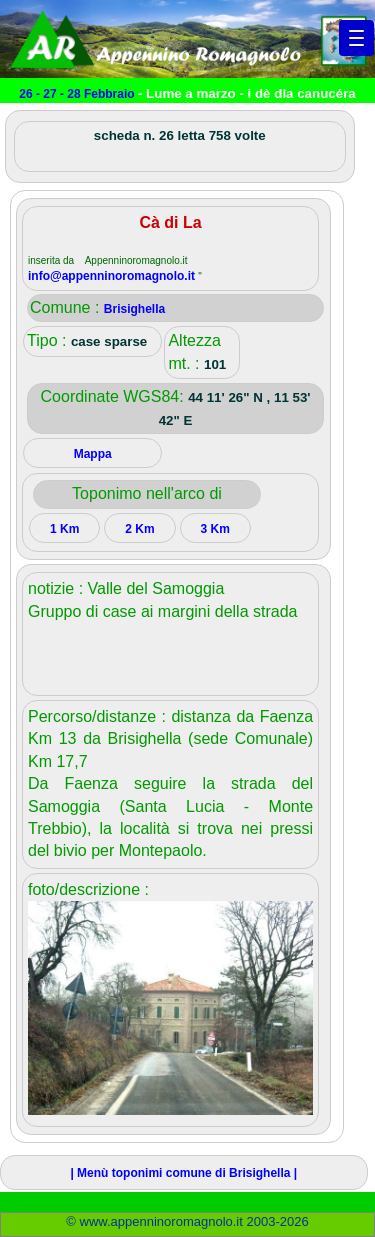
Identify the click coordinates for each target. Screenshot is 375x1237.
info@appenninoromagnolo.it (113, 276)
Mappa (93, 454)
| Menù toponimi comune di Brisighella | (183, 1173)
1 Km (64, 529)
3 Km (214, 529)
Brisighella (134, 309)
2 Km (139, 529)
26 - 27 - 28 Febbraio (78, 94)
